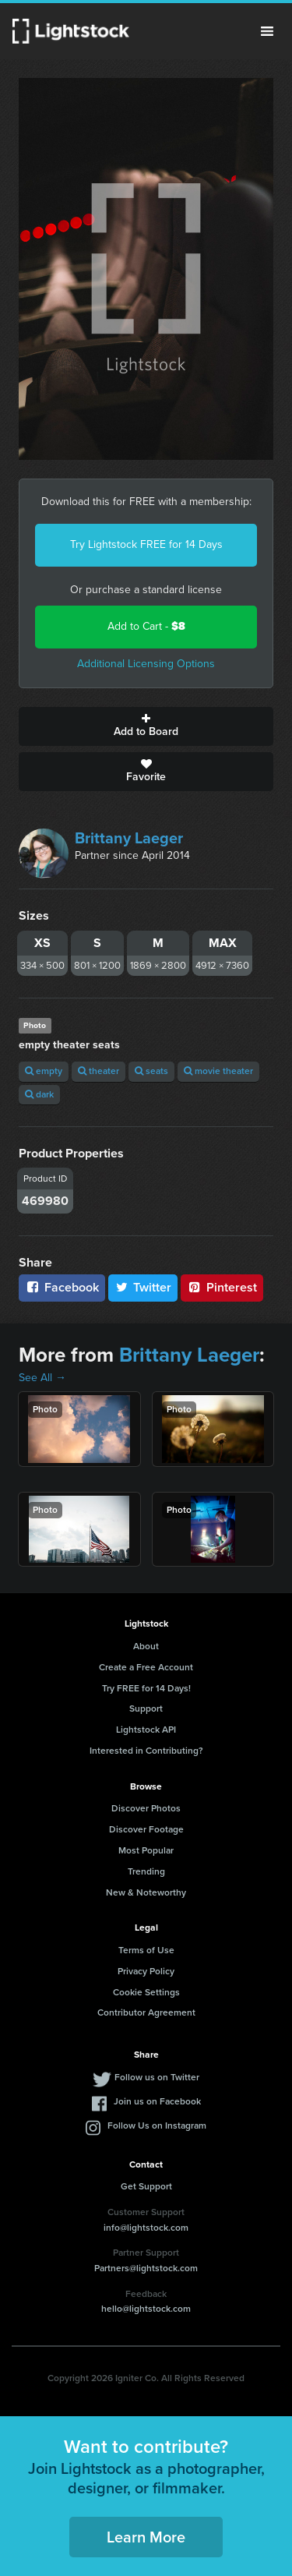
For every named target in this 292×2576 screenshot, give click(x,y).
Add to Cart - (146, 626)
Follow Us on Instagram (156, 2125)
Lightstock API (146, 1730)
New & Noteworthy (146, 1892)
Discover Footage (146, 1829)
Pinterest (222, 1287)
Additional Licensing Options (146, 663)
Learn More (146, 2537)
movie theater (218, 1071)
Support (146, 1708)
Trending (146, 1871)
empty (43, 1071)
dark (39, 1094)
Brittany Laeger (129, 838)
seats (151, 1071)
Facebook (62, 1287)
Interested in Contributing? (146, 1751)
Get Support (146, 2186)
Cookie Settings (146, 1992)
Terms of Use (146, 1950)
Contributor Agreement (146, 2012)
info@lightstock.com (146, 2228)
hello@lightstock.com (146, 2309)
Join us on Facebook (157, 2101)
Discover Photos (146, 1808)
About (146, 1646)
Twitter (143, 1287)
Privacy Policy (146, 1971)
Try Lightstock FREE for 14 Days (146, 544)
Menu (267, 31)
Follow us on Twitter (156, 2077)
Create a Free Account (146, 1667)
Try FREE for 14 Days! (146, 1688)
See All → (42, 1377)
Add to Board (146, 726)
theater (98, 1071)
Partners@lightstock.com (146, 2268)
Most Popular (146, 1850)
